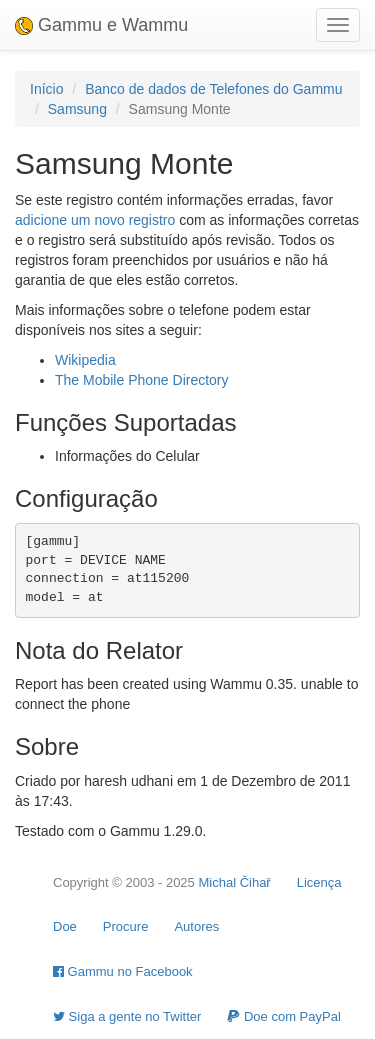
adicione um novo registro (95, 220)
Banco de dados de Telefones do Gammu (213, 89)
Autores (196, 926)
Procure (126, 926)
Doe (65, 926)
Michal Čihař (234, 882)
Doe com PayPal (283, 1016)
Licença (319, 882)
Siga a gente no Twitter (127, 1016)
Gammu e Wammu (101, 25)
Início (46, 89)
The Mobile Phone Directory (142, 380)
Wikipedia (85, 360)
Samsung (77, 109)
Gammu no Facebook (123, 971)
